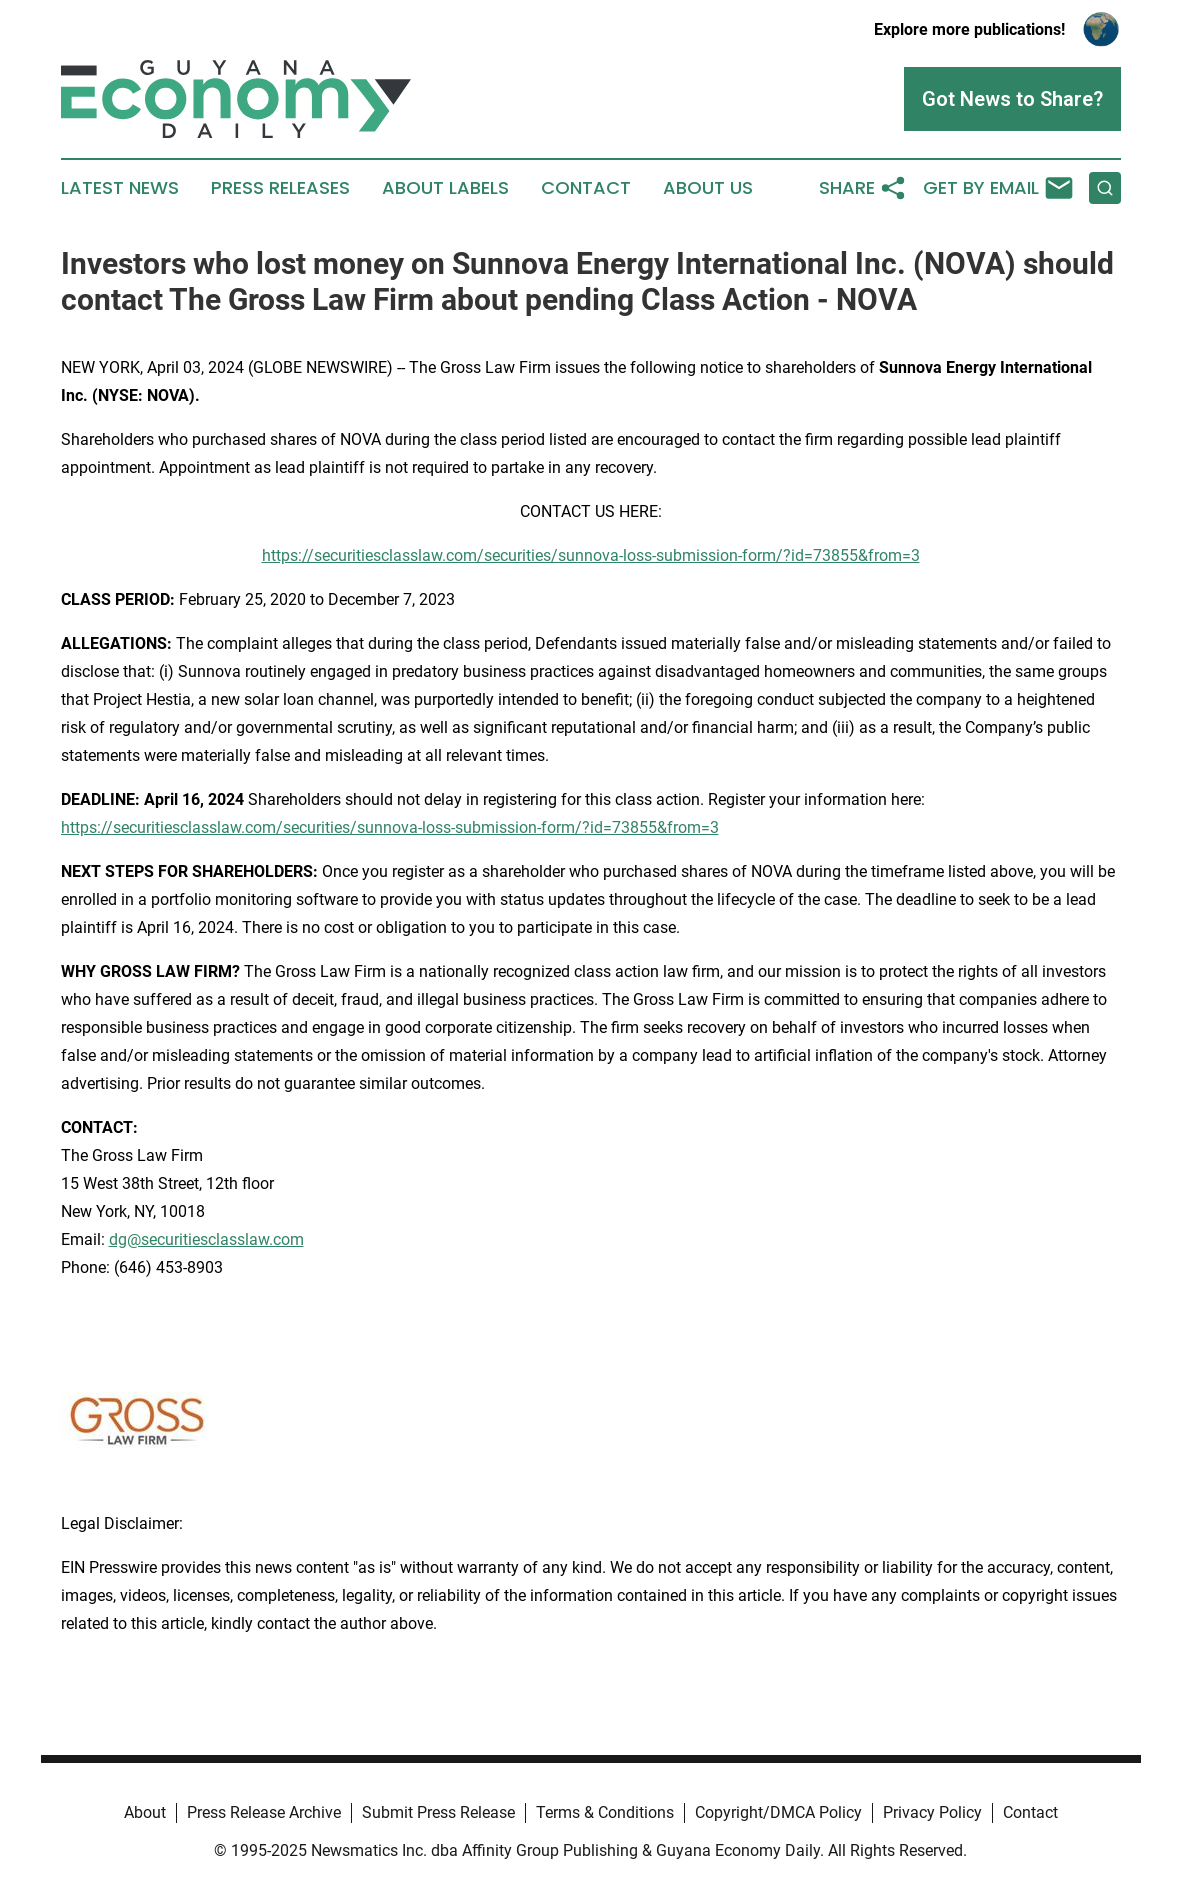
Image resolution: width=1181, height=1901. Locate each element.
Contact (586, 188)
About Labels (445, 188)
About (145, 1812)
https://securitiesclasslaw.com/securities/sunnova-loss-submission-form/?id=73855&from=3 (591, 555)
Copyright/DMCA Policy (778, 1812)
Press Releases (280, 188)
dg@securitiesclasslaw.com (206, 1239)
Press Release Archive (264, 1812)
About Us (708, 188)
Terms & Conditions (605, 1812)
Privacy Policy (932, 1812)
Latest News (120, 188)
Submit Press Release (438, 1812)
